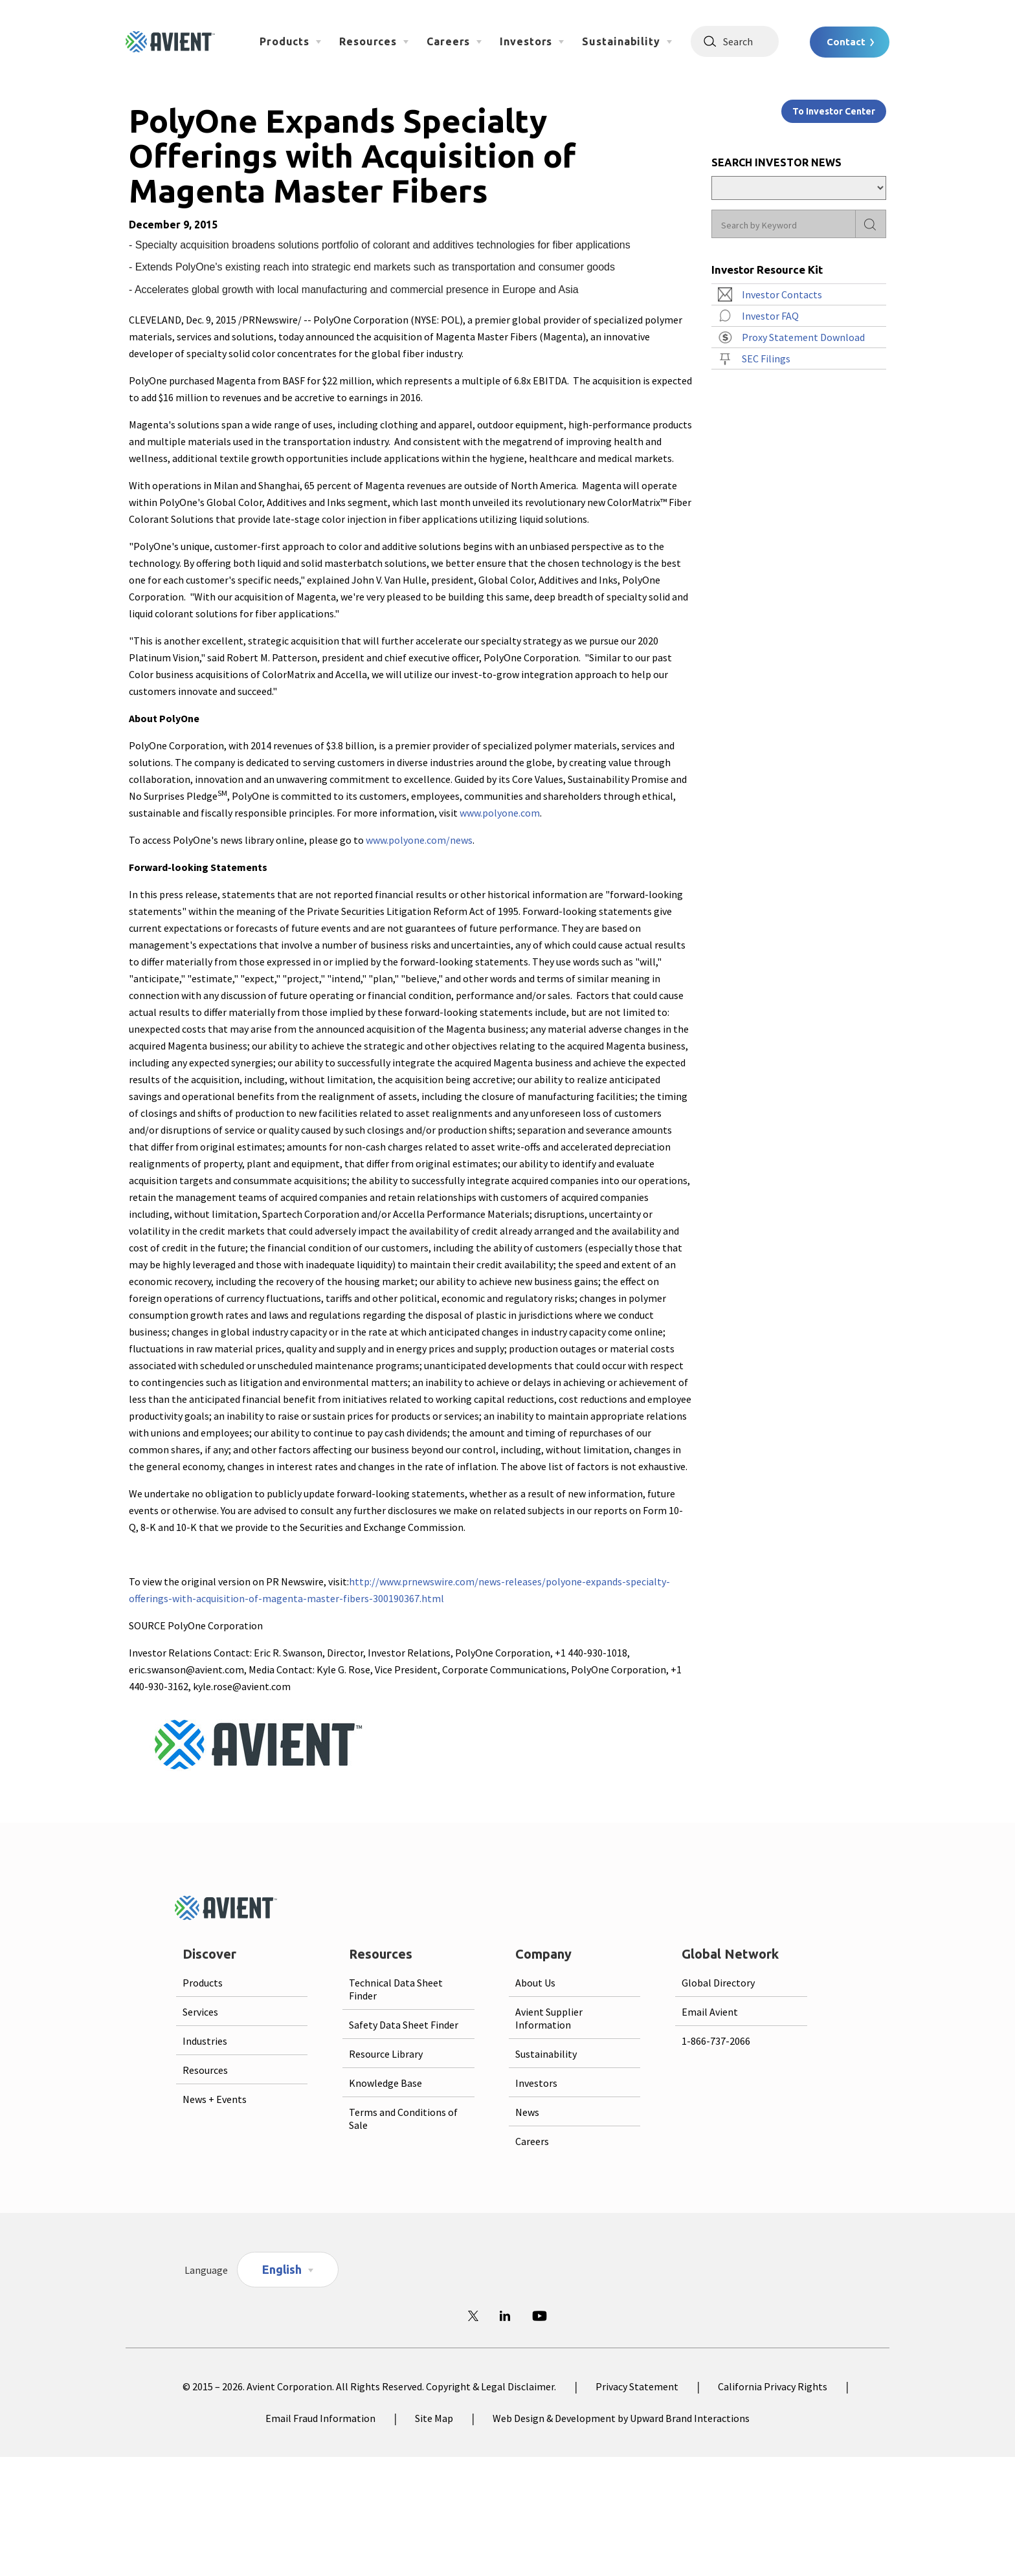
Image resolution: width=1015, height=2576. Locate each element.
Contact (846, 41)
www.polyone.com (500, 812)
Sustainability (621, 41)
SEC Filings (766, 358)
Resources (368, 41)
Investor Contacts (782, 294)
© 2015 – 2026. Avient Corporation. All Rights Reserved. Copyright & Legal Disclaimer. (369, 2386)
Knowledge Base (385, 2082)
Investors (526, 41)
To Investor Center (833, 111)
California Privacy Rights (772, 2386)
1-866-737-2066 (716, 2040)
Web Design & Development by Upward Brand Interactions (621, 2418)
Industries (205, 2040)
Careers (448, 41)
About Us (535, 1982)
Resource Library (386, 2053)
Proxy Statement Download (803, 337)
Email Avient (710, 2011)
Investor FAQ (770, 315)
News (527, 2112)
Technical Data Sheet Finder (396, 1989)
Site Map (434, 2418)
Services (200, 2011)
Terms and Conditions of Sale (403, 2118)
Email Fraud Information (320, 2418)
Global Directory (718, 1982)
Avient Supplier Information (549, 2018)
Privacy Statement (637, 2386)
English (282, 2269)
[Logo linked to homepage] (170, 41)
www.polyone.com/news (419, 839)
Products (284, 41)
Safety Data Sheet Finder (403, 2024)
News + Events (215, 2099)
